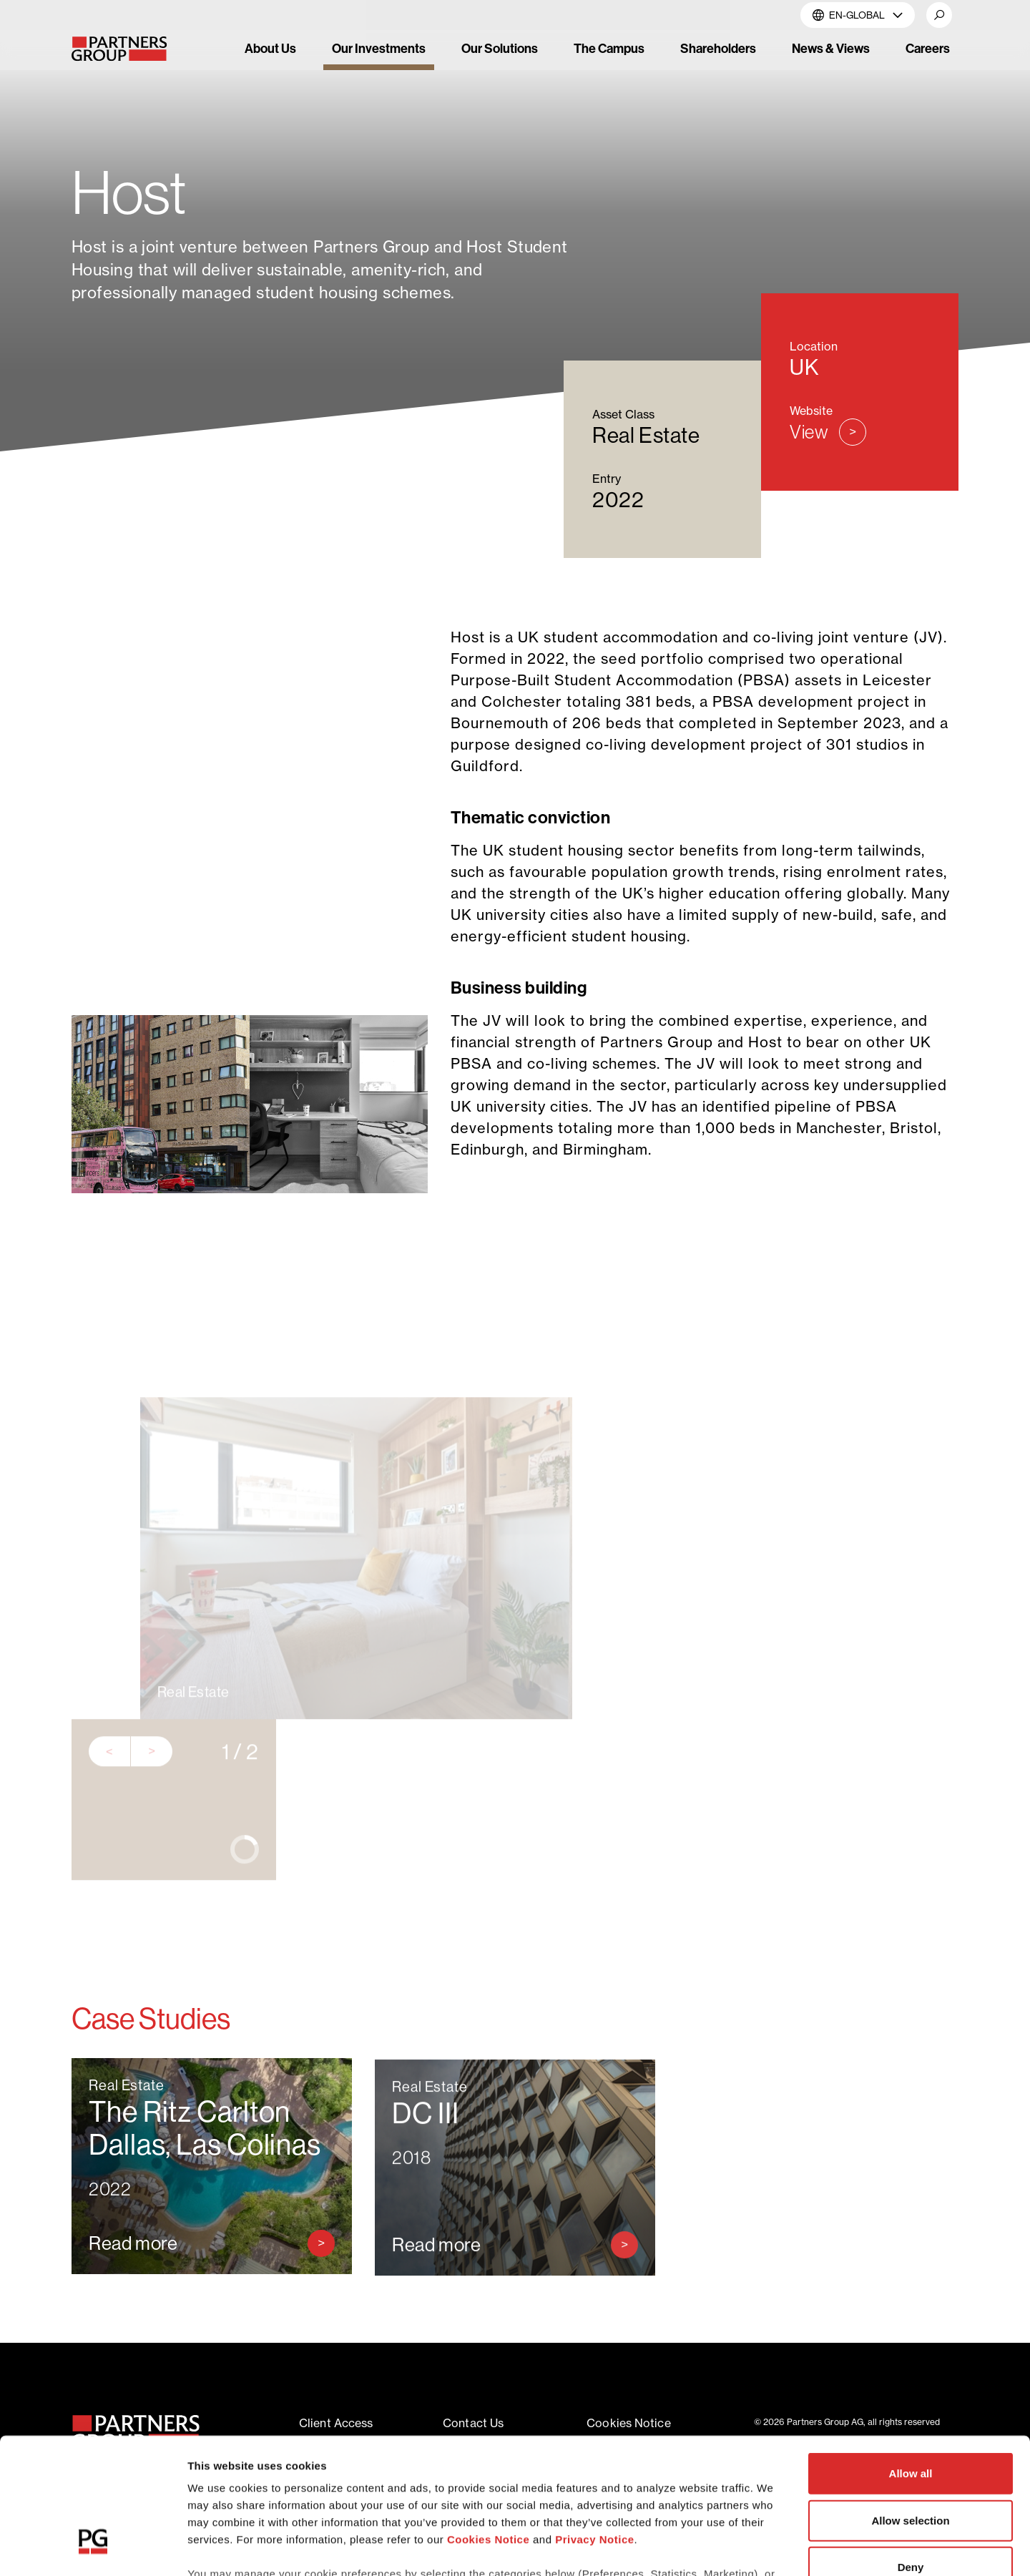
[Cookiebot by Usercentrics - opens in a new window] (92, 2548)
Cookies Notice (488, 2423)
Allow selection (910, 2404)
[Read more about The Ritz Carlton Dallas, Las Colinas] (212, 2276)
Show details (750, 2548)
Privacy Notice (594, 2423)
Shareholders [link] (718, 48)
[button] (939, 15)
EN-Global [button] (858, 15)
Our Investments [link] (379, 48)
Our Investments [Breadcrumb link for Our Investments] (173, 140)
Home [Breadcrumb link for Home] (88, 140)
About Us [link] (270, 48)
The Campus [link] (609, 48)
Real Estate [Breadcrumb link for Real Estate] (275, 140)
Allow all (911, 2357)
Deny (911, 2451)
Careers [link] (928, 48)
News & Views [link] (831, 48)
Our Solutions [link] (499, 48)
